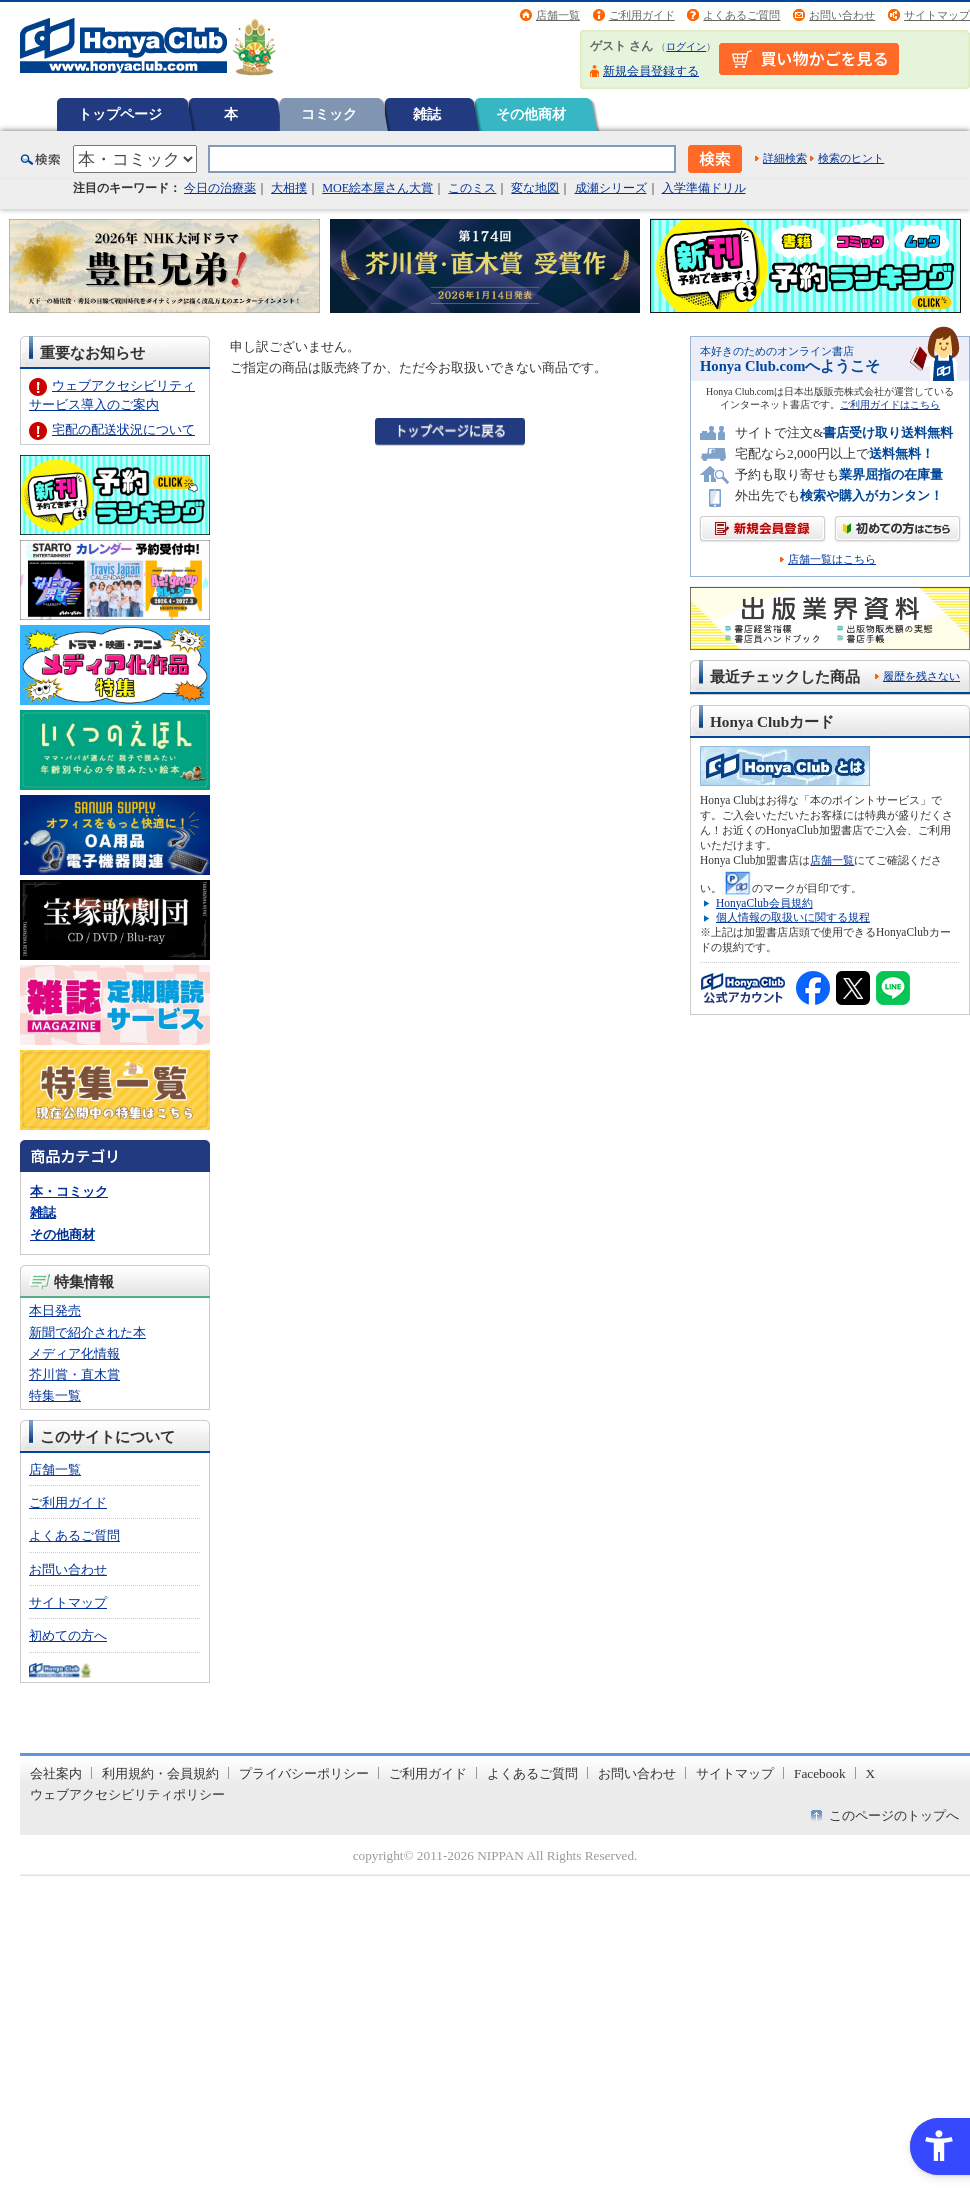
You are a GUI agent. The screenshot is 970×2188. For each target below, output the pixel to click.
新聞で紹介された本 (87, 1332)
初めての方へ (68, 1635)
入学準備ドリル (704, 188)
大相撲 (289, 188)
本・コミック (69, 1191)
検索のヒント (851, 158)
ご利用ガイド (642, 15)
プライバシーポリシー (304, 1773)
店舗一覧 (558, 15)
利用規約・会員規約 (160, 1773)
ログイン (686, 46)
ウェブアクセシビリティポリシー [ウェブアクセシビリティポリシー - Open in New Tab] (127, 1794)
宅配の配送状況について (123, 429)
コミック (329, 114)
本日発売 (55, 1310)
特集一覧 (55, 1395)
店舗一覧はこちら (832, 559)
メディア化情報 (74, 1353)
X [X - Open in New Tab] (871, 1773)
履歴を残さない (921, 676)
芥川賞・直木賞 (74, 1374)
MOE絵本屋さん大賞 (377, 188)
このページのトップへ (894, 1815)
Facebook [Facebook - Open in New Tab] (820, 1773)
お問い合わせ (842, 15)
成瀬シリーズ (611, 188)
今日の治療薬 (220, 188)
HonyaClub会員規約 (764, 903)
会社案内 (56, 1773)
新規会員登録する (651, 71)
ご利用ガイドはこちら (890, 404)
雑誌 (427, 114)
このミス (472, 188)
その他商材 (531, 114)
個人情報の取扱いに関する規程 (793, 917)
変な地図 (535, 188)
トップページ (120, 114)
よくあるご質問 (741, 15)
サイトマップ (937, 15)
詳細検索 (785, 158)
